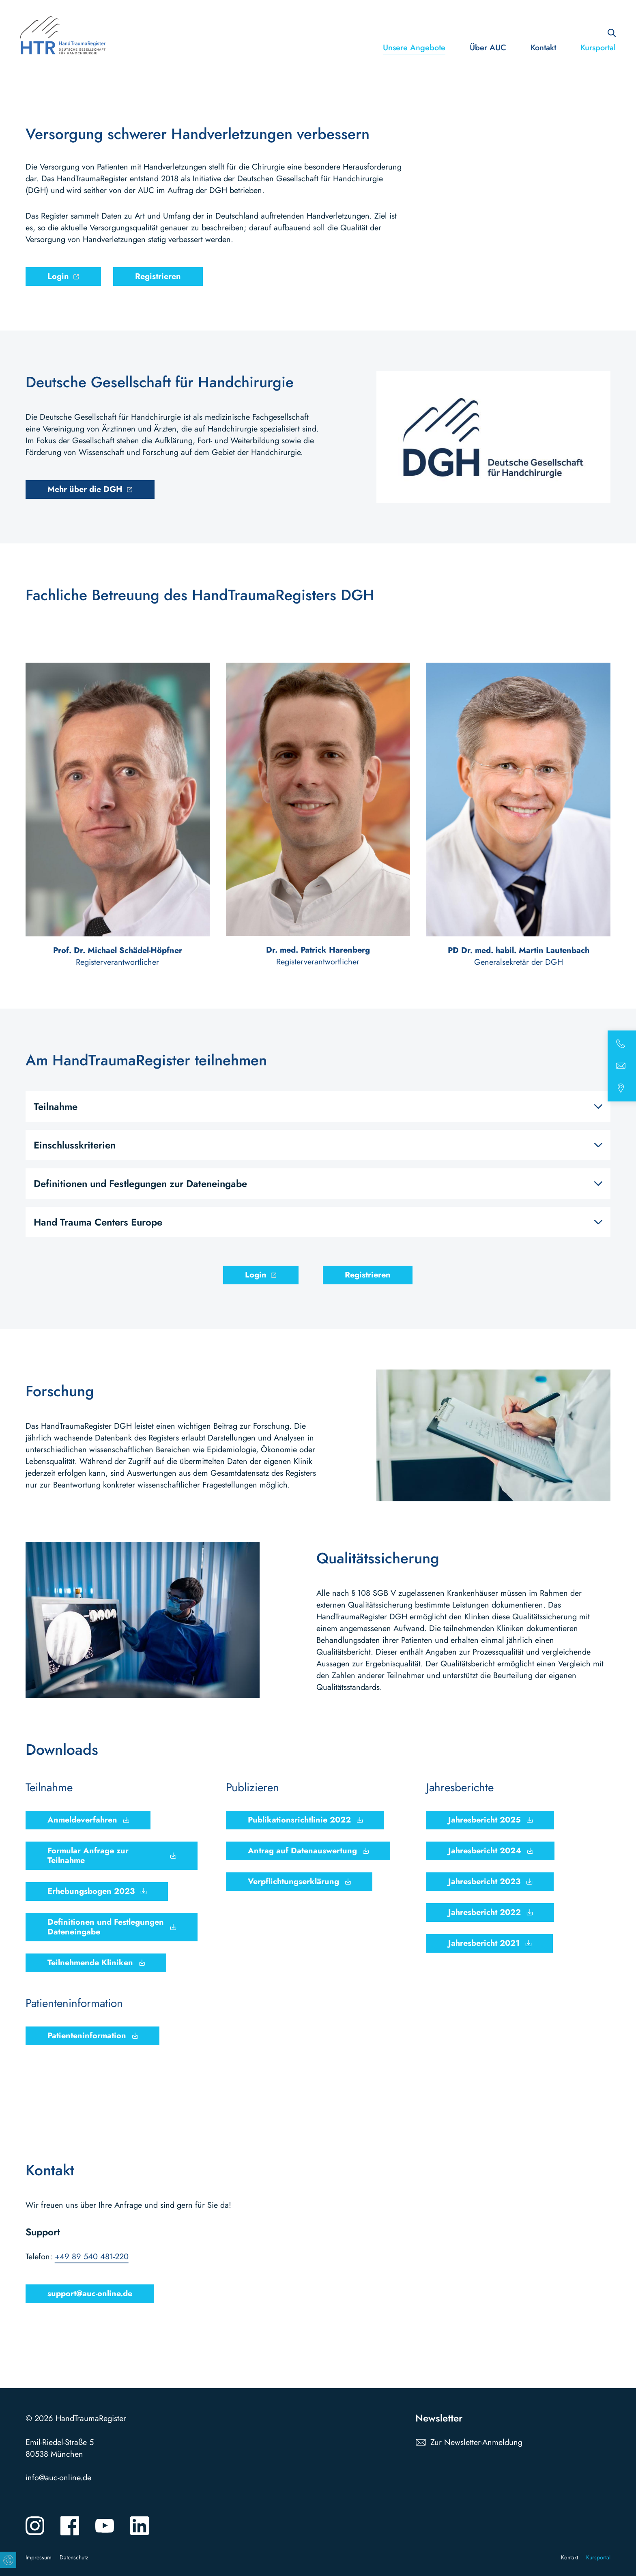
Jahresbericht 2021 (484, 1943)
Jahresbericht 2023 (484, 1881)
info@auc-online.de (58, 2478)
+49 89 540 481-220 (92, 2257)
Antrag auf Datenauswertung (302, 1851)
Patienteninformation (86, 2035)
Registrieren (158, 276)
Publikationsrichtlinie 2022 (299, 1820)
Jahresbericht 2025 (484, 1820)
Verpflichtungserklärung (293, 1881)
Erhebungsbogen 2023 (91, 1891)
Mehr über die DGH (84, 489)
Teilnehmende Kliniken (90, 1962)
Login (58, 276)
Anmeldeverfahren (82, 1820)
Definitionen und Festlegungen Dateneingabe (105, 1927)
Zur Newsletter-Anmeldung (476, 2442)
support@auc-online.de (89, 2293)
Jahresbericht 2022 (484, 1912)
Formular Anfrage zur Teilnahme (88, 1855)
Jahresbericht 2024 (484, 1851)
